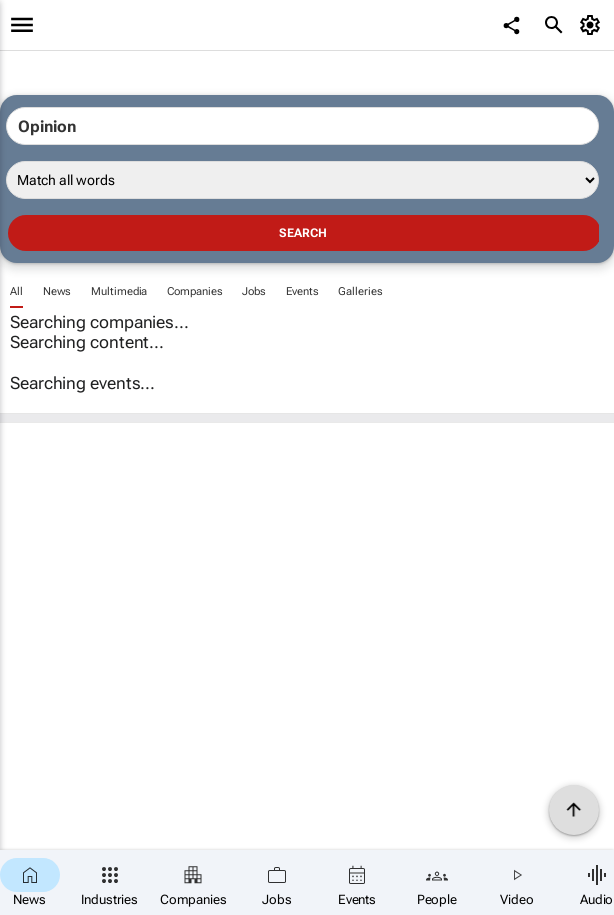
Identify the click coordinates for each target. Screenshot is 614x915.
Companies (194, 291)
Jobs (254, 291)
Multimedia (119, 291)
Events (302, 291)
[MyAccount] (593, 25)
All (16, 291)
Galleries (360, 291)
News (57, 291)
